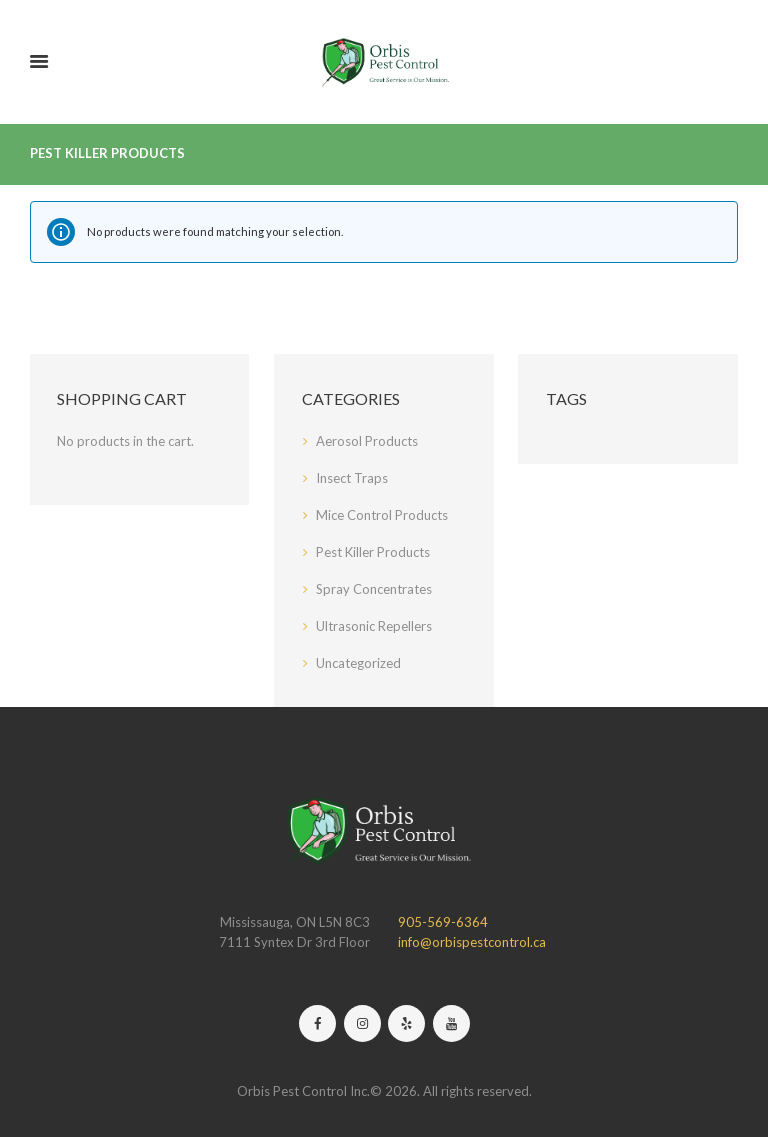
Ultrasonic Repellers (374, 626)
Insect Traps (352, 478)
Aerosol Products (367, 441)
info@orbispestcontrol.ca (472, 942)
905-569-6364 (443, 922)
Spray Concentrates (374, 589)
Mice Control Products (382, 515)
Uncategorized (358, 663)
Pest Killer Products (373, 552)
